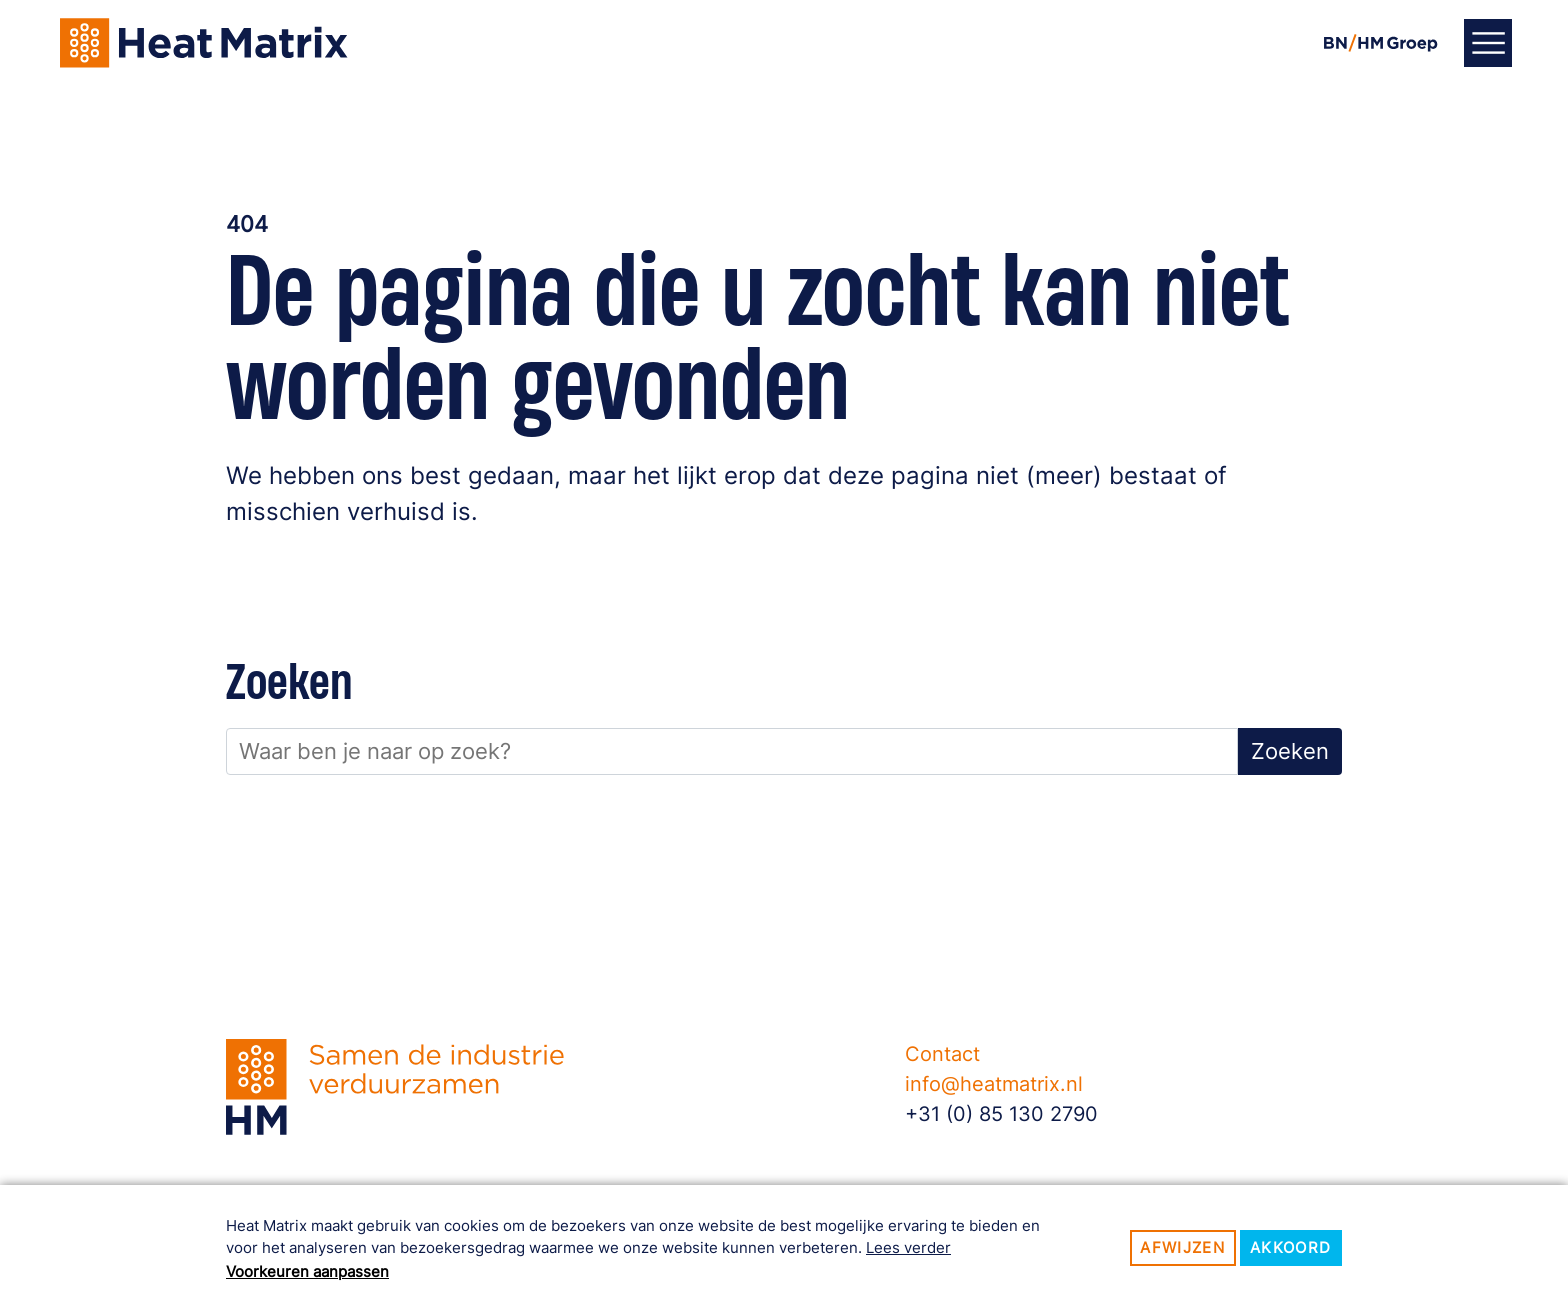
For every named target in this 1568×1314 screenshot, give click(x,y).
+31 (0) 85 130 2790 (1001, 1114)
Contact (942, 1054)
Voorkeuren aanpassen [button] (307, 1271)
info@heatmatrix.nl (994, 1084)
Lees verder (908, 1247)
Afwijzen (1182, 1247)
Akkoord (1290, 1247)
